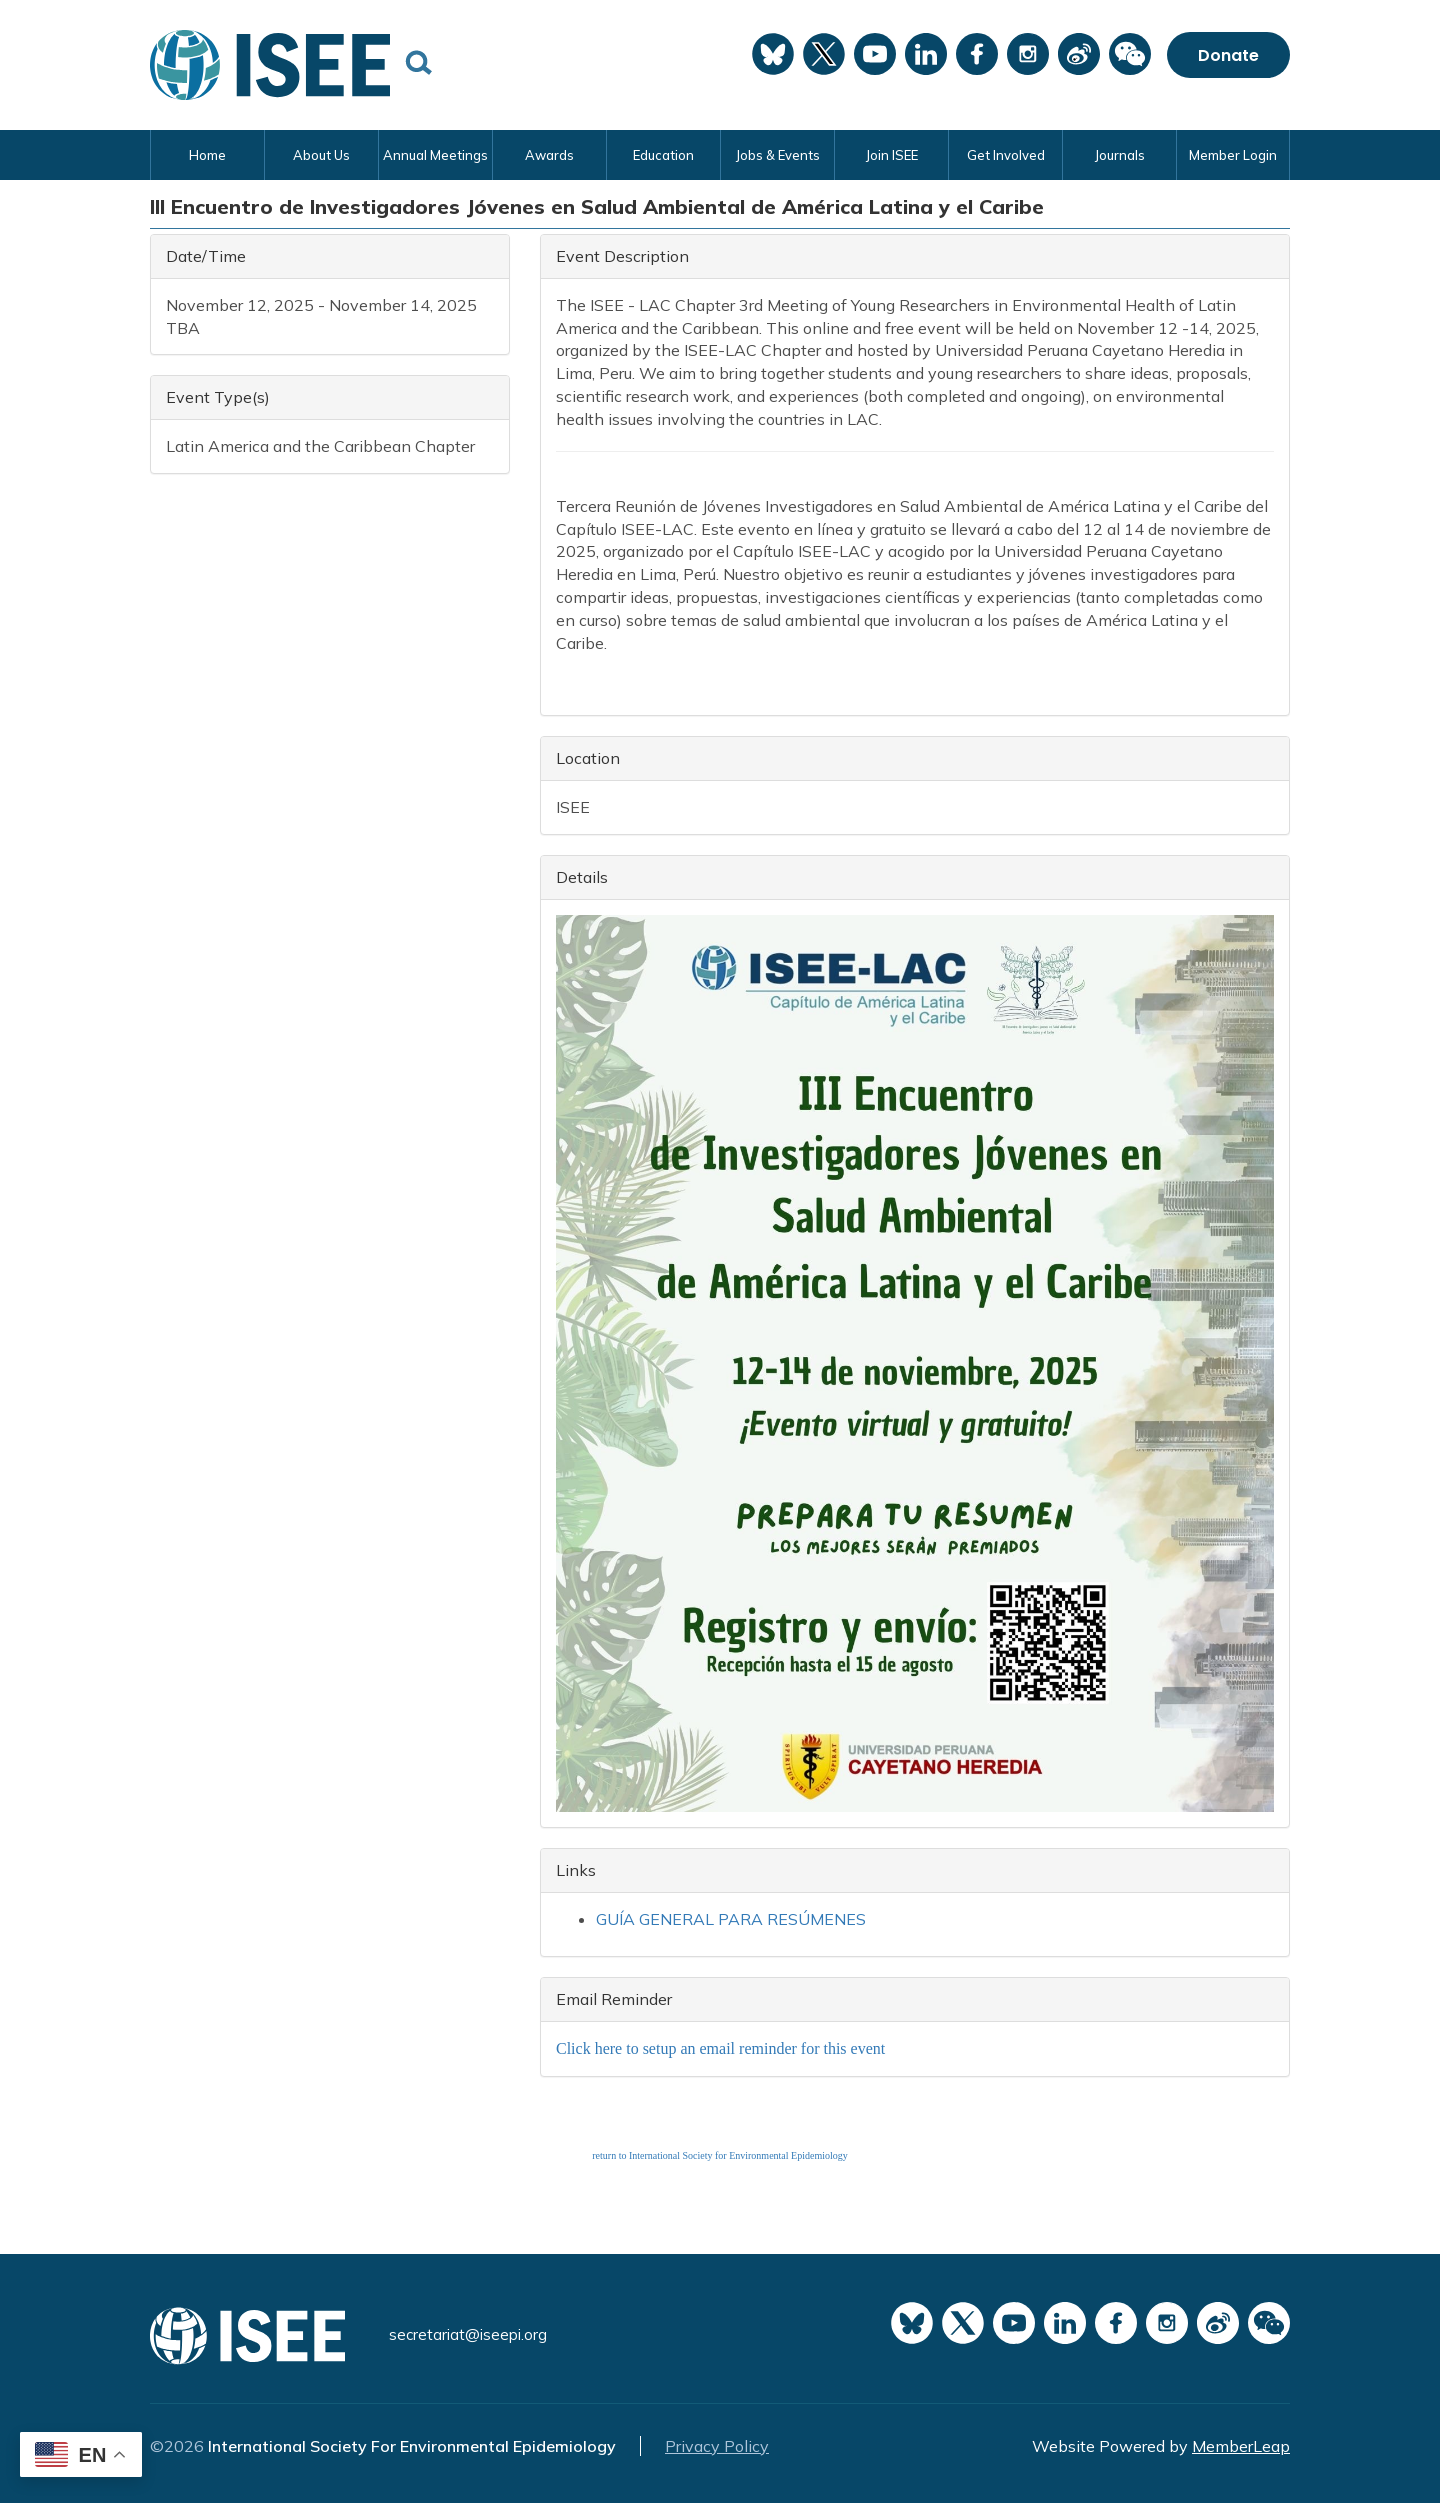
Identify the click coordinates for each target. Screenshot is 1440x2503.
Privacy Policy (717, 2446)
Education (663, 155)
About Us (321, 155)
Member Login (1233, 155)
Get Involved (1006, 155)
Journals (1119, 155)
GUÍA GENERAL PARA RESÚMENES (731, 1919)
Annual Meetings (435, 155)
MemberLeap (1241, 2446)
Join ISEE (891, 155)
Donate (1228, 55)
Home (207, 155)
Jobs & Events (777, 155)
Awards (549, 155)
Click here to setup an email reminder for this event (720, 2048)
